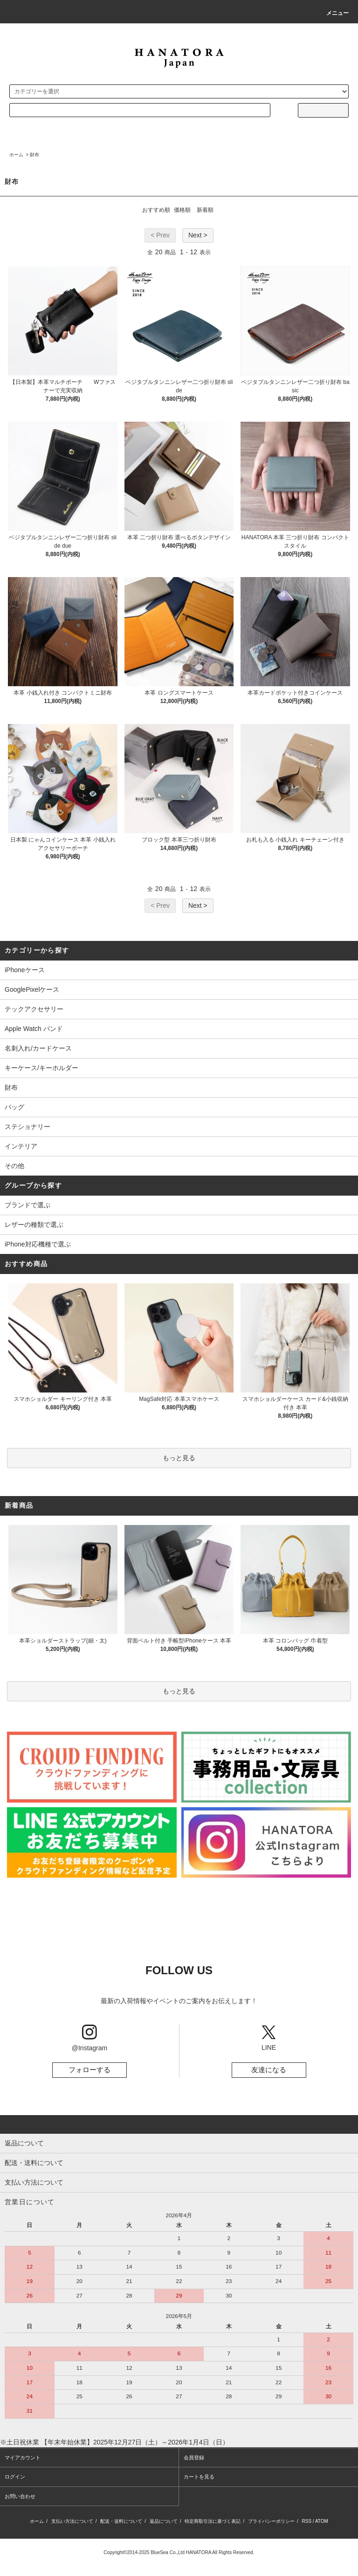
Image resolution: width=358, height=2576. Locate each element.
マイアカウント (23, 2457)
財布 (34, 154)
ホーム (16, 154)
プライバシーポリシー (271, 2521)
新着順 (205, 210)
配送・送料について (121, 2521)
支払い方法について (72, 2521)
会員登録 (194, 2457)
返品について (164, 2521)
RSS (307, 2521)
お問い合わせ (20, 2496)
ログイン (15, 2476)
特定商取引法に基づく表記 (213, 2521)
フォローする (89, 2070)
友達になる (268, 2070)
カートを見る (199, 2476)
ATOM (321, 2521)
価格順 (182, 210)
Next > (197, 235)
